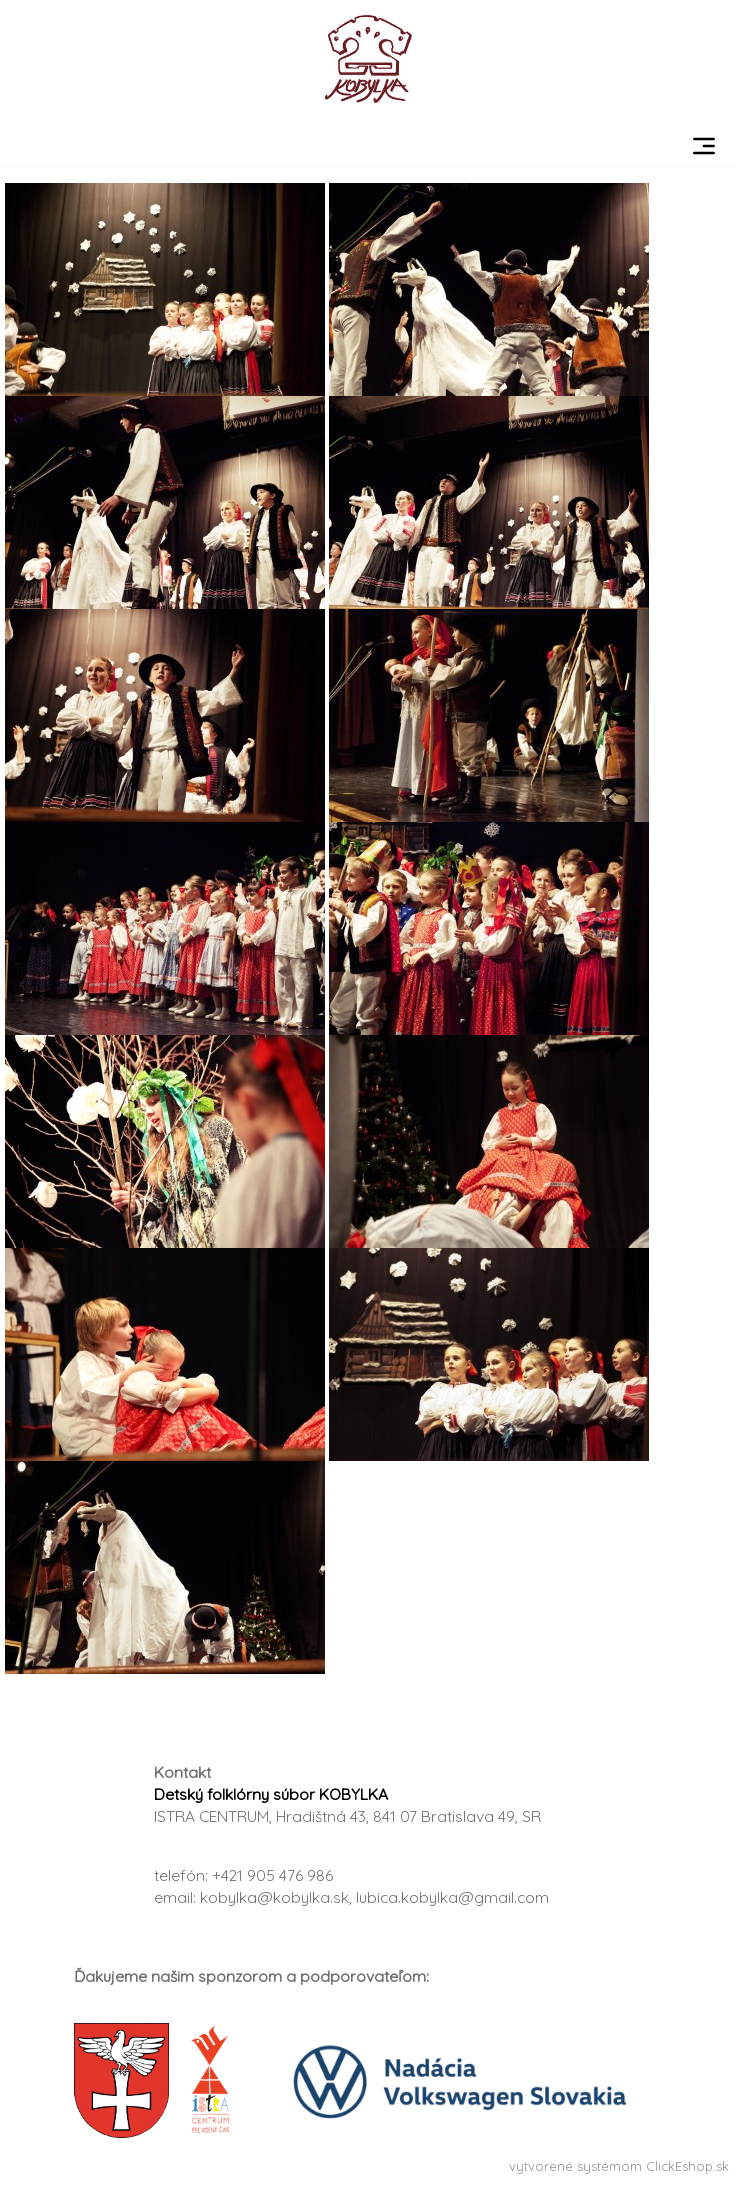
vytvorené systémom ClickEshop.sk (619, 2166)
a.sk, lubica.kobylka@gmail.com (434, 1897)
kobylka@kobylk (260, 1897)
